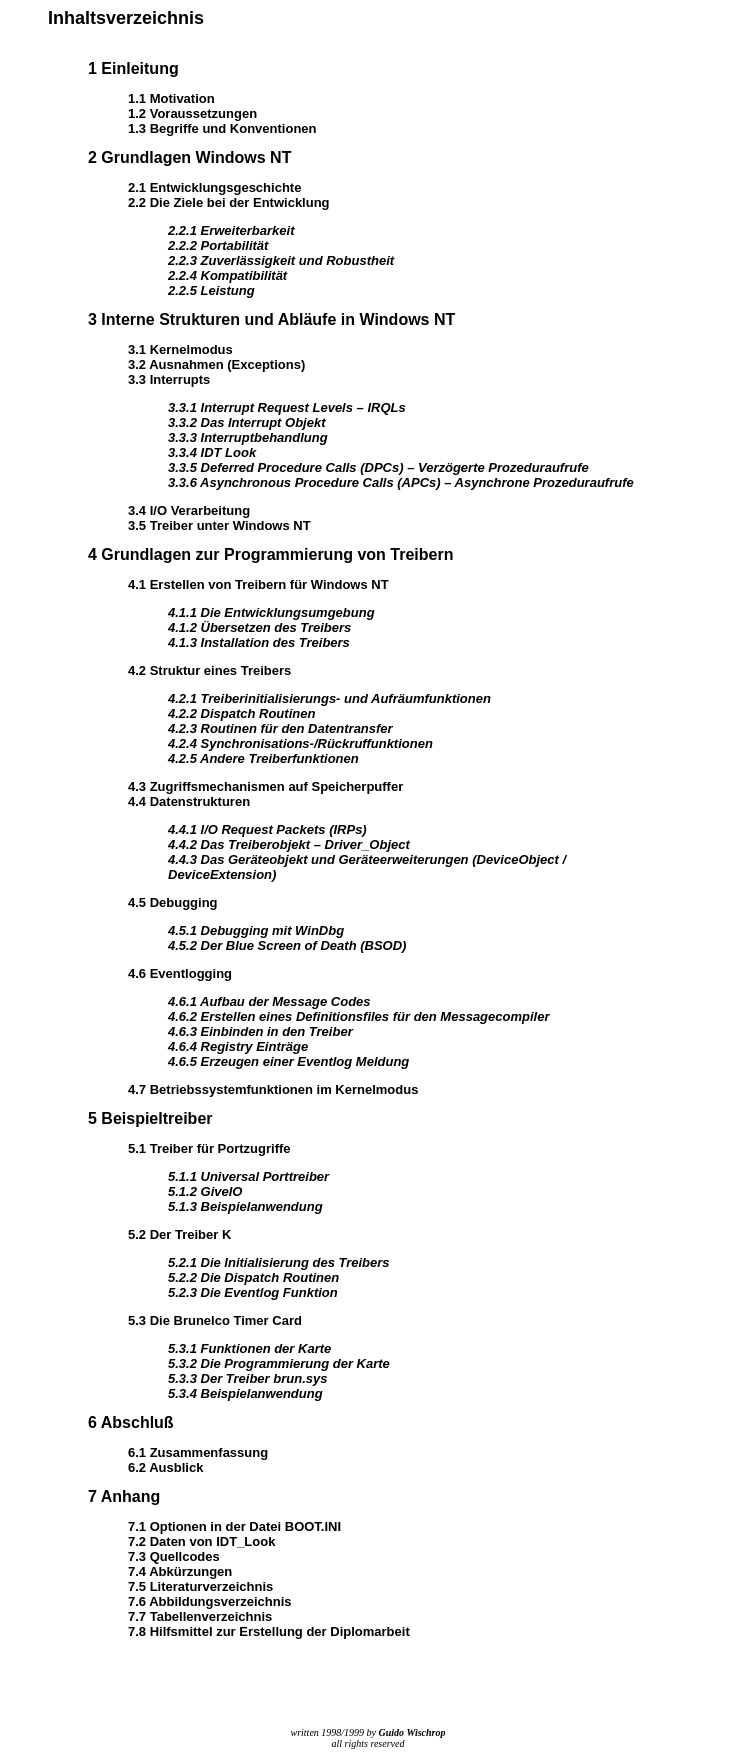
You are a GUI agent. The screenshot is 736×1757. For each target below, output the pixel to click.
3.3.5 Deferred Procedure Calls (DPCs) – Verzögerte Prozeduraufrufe (378, 467)
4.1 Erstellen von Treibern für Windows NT (258, 584)
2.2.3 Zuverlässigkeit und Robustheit (281, 260)
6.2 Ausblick (165, 1467)
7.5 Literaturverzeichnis (200, 1586)
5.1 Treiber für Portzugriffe (209, 1148)
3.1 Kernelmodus (180, 349)
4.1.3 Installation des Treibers (259, 642)
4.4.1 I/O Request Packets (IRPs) (267, 829)
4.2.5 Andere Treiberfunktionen (263, 758)
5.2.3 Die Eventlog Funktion (253, 1292)
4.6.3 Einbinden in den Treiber (260, 1031)
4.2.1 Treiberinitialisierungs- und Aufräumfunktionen (329, 698)
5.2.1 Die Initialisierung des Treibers (279, 1262)
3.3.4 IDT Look (212, 452)
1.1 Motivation (171, 98)
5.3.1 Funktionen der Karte (249, 1348)
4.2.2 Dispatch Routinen (241, 713)
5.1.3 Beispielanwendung (245, 1206)
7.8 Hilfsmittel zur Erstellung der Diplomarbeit (269, 1631)
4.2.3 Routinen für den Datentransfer (280, 728)
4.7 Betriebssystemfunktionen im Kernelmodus (273, 1089)
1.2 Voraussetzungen (192, 113)
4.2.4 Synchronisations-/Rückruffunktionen (300, 743)
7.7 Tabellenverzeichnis (200, 1616)
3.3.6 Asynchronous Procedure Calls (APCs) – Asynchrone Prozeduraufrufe (401, 482)
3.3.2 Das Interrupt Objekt (247, 422)
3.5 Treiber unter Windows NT (219, 525)
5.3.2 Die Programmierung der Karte (279, 1363)
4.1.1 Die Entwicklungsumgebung (271, 612)
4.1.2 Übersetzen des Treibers (259, 627)
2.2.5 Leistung (211, 290)
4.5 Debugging (173, 902)
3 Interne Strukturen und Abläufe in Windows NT (271, 319)
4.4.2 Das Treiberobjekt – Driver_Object (289, 844)
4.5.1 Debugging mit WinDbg (256, 930)
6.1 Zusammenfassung (198, 1452)
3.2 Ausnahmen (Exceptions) (216, 364)
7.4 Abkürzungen (180, 1571)
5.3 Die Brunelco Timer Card (215, 1320)
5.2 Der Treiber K (179, 1234)
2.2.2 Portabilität (218, 245)
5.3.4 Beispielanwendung (245, 1393)
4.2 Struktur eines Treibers (209, 670)
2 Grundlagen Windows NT (189, 157)
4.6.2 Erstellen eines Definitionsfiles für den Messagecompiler (358, 1016)
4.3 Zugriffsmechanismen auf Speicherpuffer (265, 786)
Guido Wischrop (412, 1732)
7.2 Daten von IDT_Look (201, 1541)
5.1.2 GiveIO (205, 1191)
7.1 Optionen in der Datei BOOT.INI (234, 1526)
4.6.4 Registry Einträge (238, 1046)
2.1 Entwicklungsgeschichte (214, 187)
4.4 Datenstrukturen (189, 801)
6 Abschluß (131, 1422)
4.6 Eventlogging (180, 973)
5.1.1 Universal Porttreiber (248, 1176)
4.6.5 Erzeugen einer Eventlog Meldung (288, 1061)
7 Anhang (124, 1496)
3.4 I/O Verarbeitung (189, 510)
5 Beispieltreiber (150, 1118)
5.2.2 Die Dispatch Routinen (253, 1277)
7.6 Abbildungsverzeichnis (210, 1601)
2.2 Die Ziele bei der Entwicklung (229, 202)
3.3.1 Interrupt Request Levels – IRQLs (287, 407)
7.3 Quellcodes (174, 1556)
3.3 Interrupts (169, 379)
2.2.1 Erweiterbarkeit (231, 230)
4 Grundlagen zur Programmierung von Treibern (270, 554)
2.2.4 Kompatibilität (227, 275)
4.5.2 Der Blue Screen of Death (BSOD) (287, 945)
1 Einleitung (133, 68)
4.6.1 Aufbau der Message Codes (269, 1001)
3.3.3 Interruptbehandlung (248, 437)
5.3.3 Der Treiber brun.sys (247, 1378)
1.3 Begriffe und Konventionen (222, 128)
